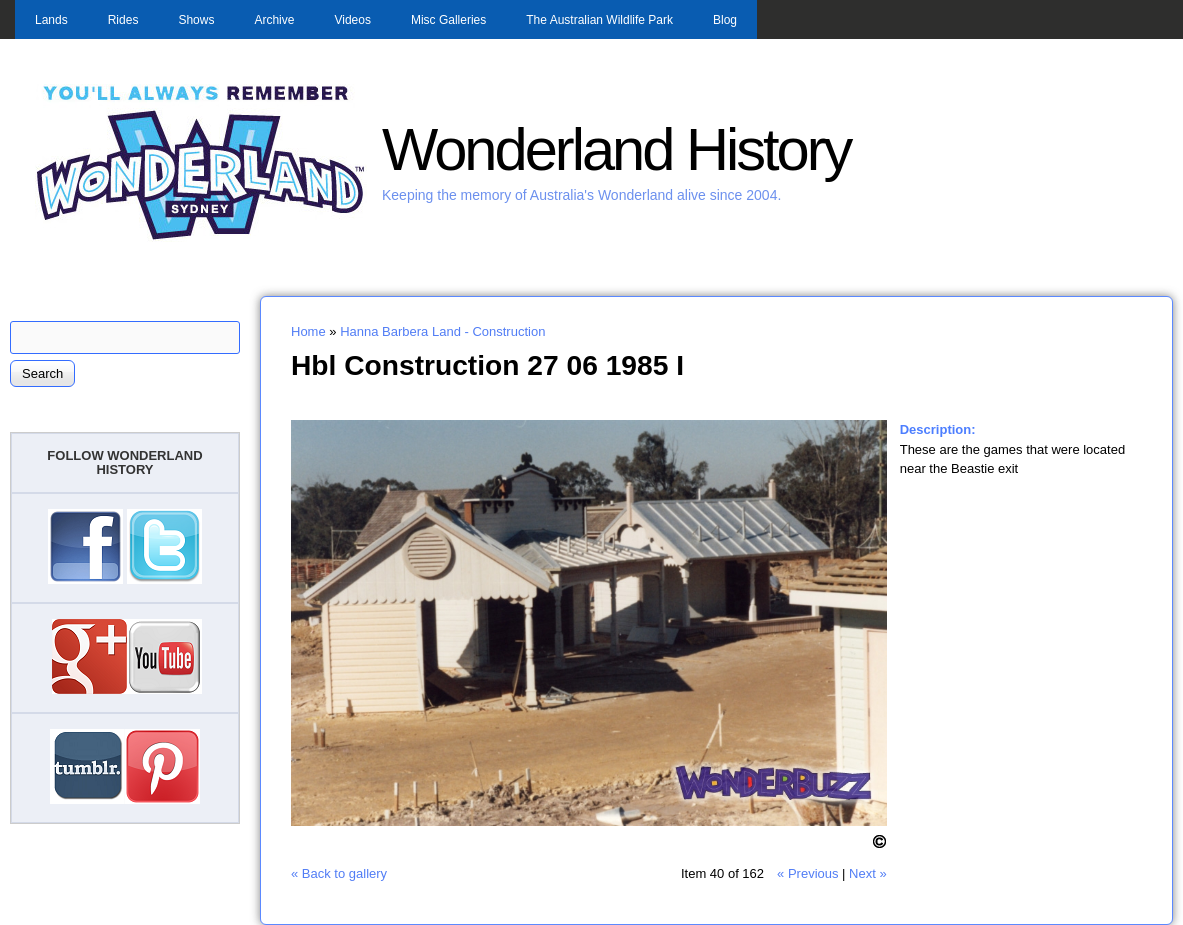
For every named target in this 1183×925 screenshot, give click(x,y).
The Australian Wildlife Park (599, 20)
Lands (51, 20)
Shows (196, 20)
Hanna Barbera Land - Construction (442, 331)
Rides (123, 20)
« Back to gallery (339, 873)
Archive (274, 20)
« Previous (807, 873)
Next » (868, 873)
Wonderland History (616, 149)
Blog (725, 20)
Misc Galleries (448, 20)
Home (308, 331)
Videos (352, 20)
